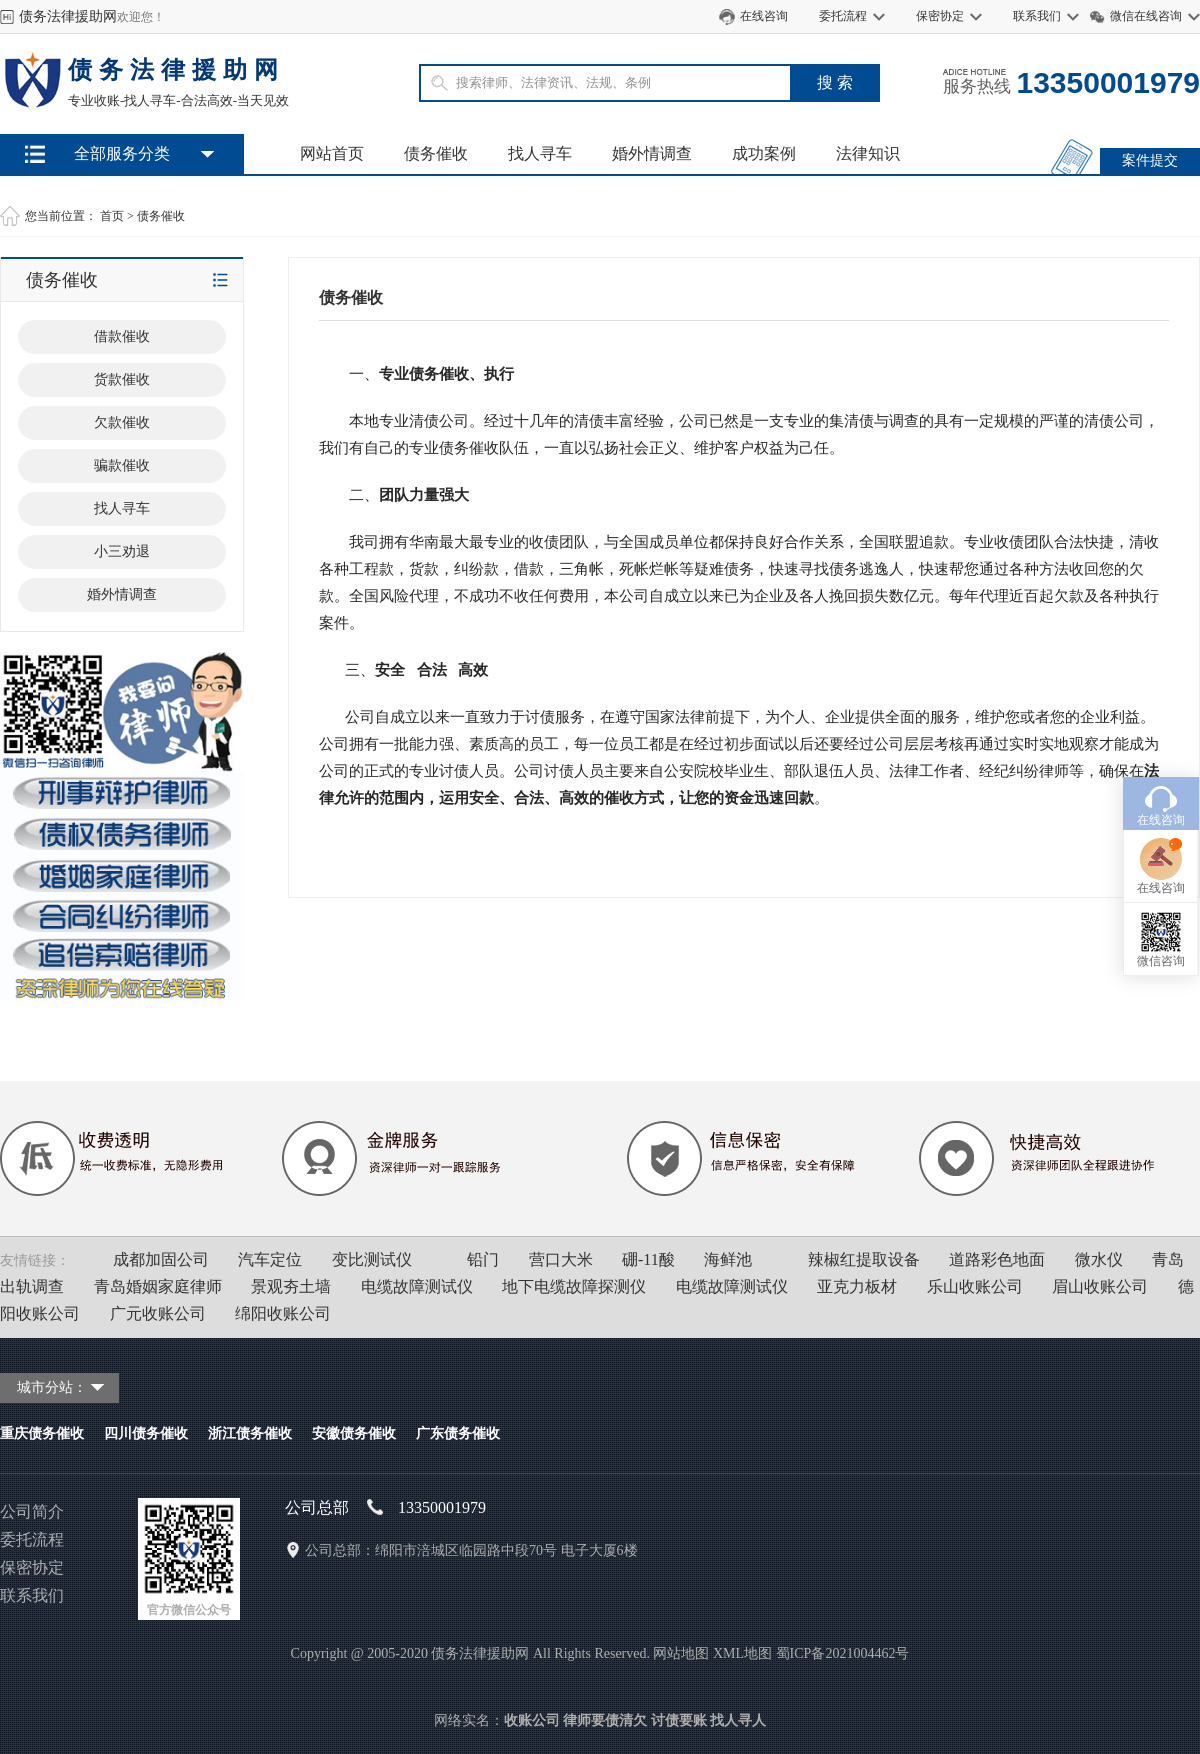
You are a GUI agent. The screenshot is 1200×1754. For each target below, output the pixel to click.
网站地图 (681, 1653)
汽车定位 (270, 1259)
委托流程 (843, 16)
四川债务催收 (146, 1433)
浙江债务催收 (250, 1433)
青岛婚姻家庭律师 (158, 1286)
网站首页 (332, 153)
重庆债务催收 (42, 1433)
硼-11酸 (648, 1259)
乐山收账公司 (975, 1286)
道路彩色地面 (997, 1259)
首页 (112, 216)
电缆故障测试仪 (417, 1286)
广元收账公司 (158, 1313)
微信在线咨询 (1146, 16)
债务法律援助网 (68, 16)
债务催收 (436, 153)
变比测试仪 (372, 1259)
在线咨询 (764, 16)
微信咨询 (1161, 865)
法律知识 (868, 153)
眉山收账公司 (1100, 1286)
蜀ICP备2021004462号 (843, 1653)
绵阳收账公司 (283, 1313)
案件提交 (1150, 160)
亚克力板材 (857, 1286)
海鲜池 (728, 1259)
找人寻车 (540, 153)
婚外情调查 (652, 153)
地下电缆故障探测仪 (574, 1286)
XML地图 (742, 1653)
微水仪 (1099, 1259)
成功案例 (764, 153)
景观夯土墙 (291, 1286)
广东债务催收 (458, 1433)
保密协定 (940, 16)
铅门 (483, 1259)
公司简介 (32, 1511)
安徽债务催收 (354, 1433)
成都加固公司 (161, 1259)
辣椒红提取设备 (864, 1259)
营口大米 (561, 1259)
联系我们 (1037, 16)
